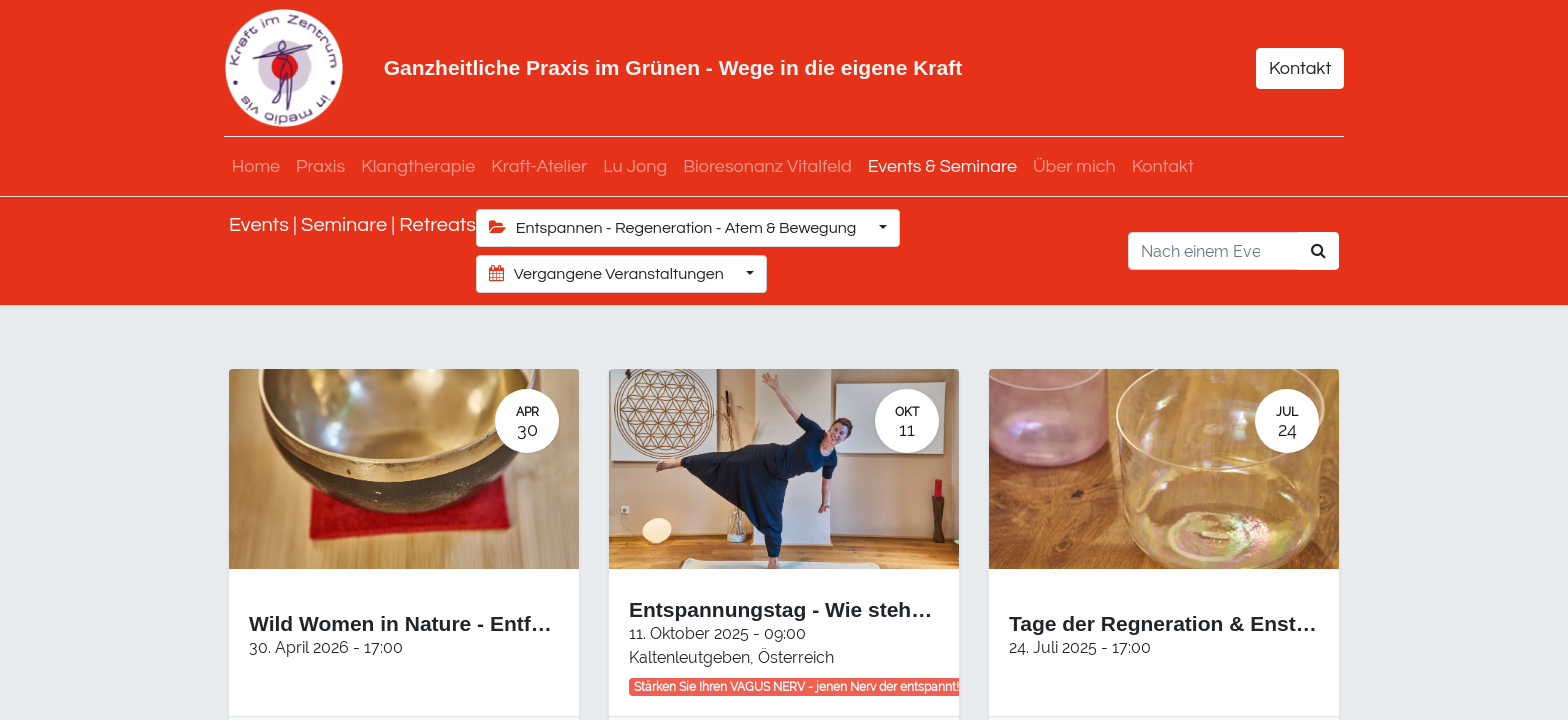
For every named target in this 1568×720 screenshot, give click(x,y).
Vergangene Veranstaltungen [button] (608, 273)
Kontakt (1295, 68)
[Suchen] (1318, 251)
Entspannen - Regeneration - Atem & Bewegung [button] (674, 227)
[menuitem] (261, 166)
